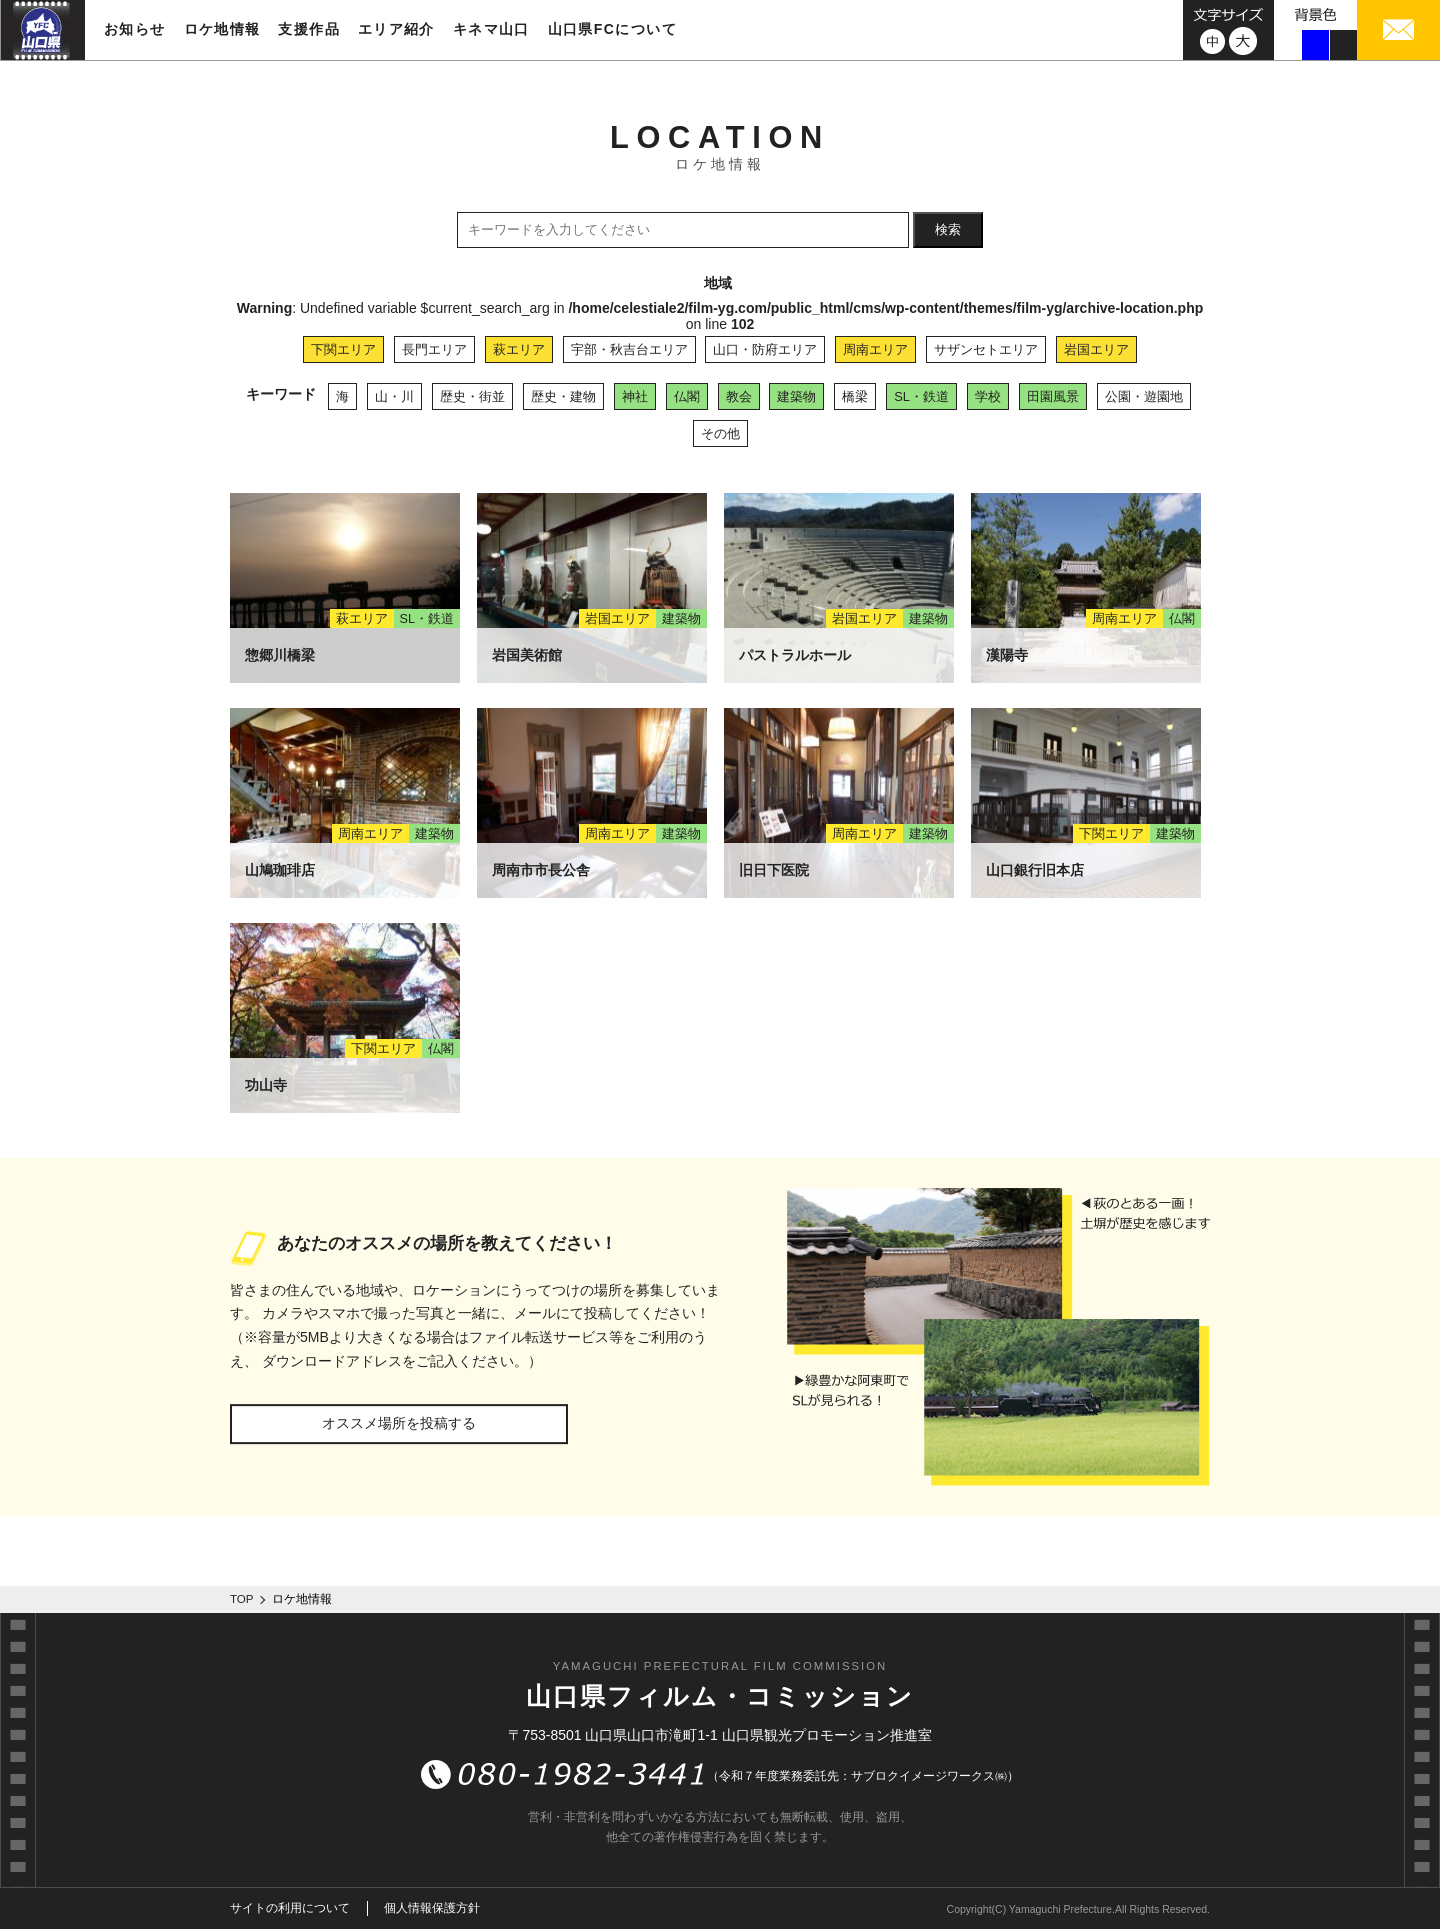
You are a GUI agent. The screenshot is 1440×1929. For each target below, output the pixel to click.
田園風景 (1053, 396)
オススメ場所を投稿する (399, 1423)
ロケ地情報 (222, 29)
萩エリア (519, 349)
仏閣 (687, 396)
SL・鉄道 (921, 396)
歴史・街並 (472, 396)
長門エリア (434, 349)
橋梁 (855, 396)
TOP (242, 1599)
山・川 (394, 396)
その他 (720, 433)
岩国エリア (1096, 349)
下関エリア (343, 349)
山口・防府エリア (765, 349)
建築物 (796, 396)
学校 (988, 396)
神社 (635, 396)
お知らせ (135, 29)
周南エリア (875, 349)
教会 (739, 396)
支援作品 (309, 29)
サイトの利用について (290, 1908)
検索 (948, 229)
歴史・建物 (563, 396)
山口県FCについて (612, 29)
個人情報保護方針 (432, 1908)
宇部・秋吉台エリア (629, 349)
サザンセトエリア (986, 349)
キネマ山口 (491, 29)
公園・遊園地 (1144, 396)
